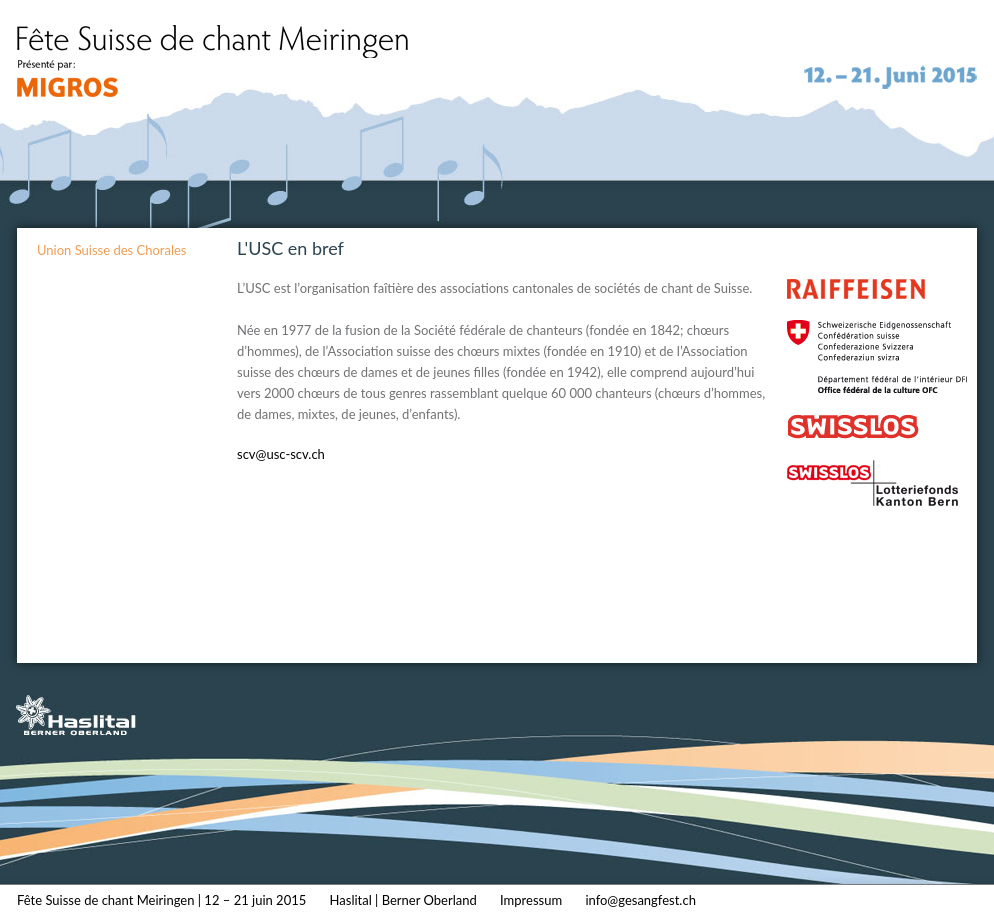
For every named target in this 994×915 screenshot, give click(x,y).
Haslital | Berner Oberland (403, 900)
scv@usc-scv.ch (281, 454)
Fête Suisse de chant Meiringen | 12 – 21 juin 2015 (161, 900)
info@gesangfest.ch (640, 900)
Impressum (531, 900)
